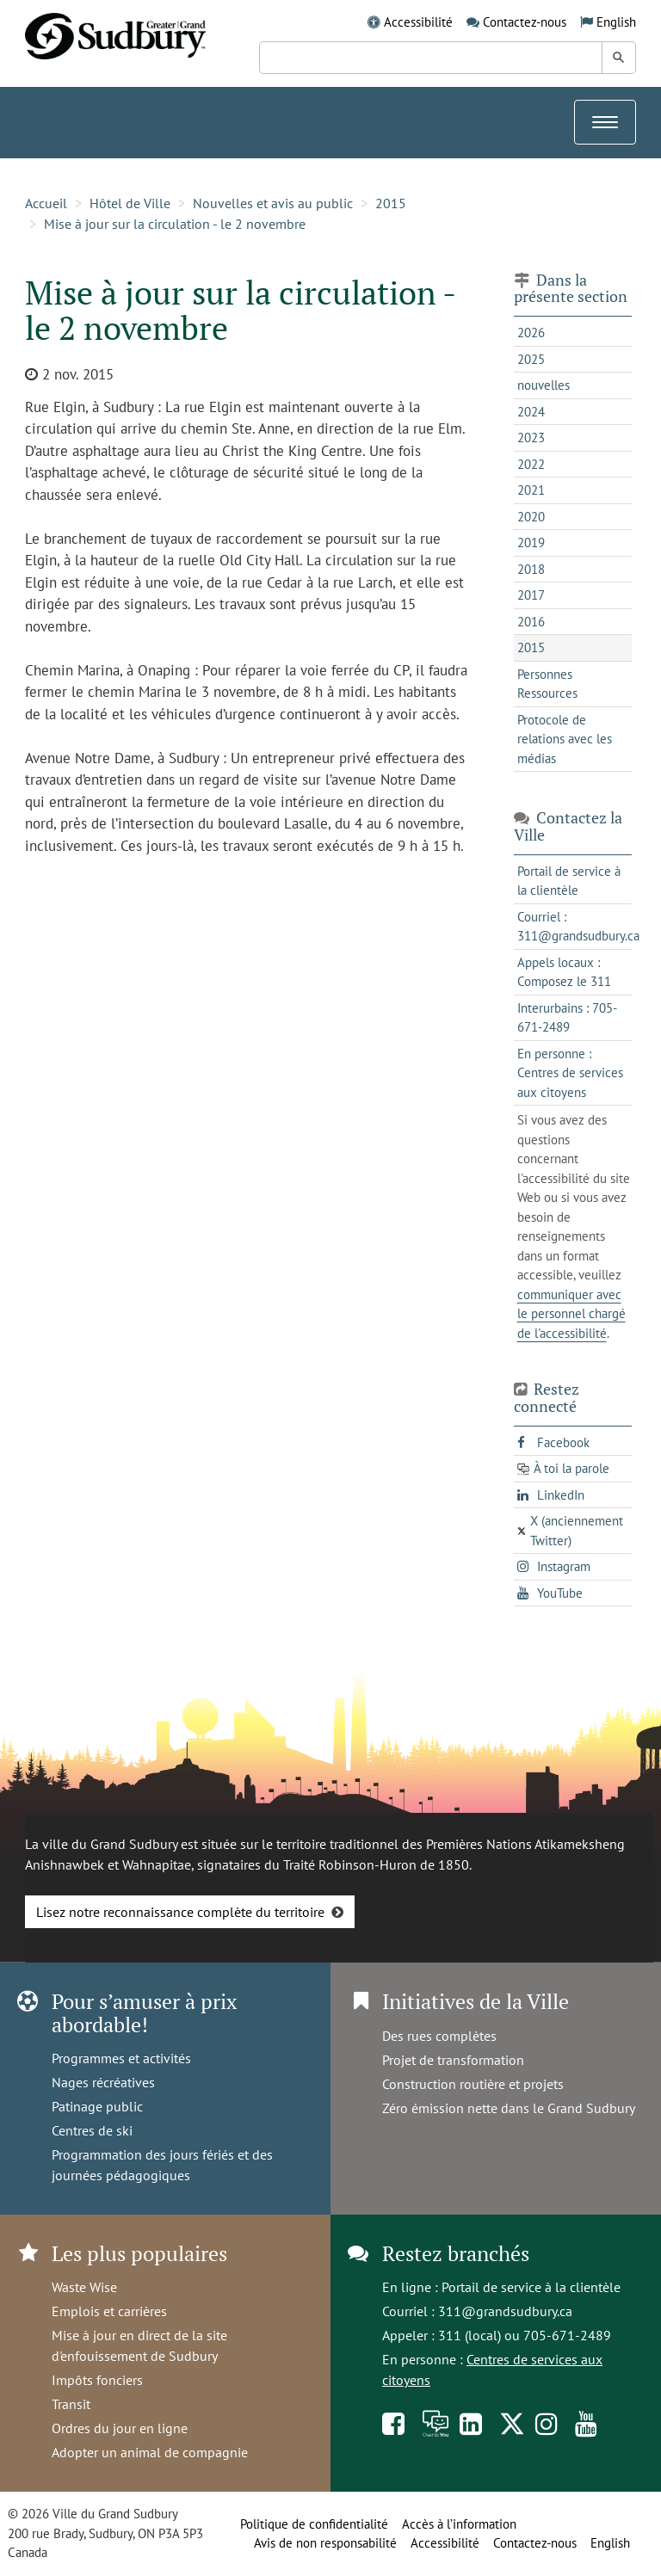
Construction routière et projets (473, 2083)
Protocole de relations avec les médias (564, 739)
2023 (531, 437)
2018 (531, 569)
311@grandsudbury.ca (505, 2311)
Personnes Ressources (547, 684)
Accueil (46, 203)
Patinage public (97, 2106)
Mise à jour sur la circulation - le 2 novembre (175, 223)
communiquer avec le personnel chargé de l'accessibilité (571, 1313)
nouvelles (543, 385)
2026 (531, 332)
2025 (531, 359)
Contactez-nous (524, 22)
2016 (531, 621)
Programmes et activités (121, 2058)
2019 (531, 542)
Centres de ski (92, 2130)
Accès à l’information (459, 2524)
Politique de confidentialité (314, 2524)
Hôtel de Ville (130, 203)
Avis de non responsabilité (325, 2543)
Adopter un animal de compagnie (150, 2452)
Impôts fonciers (97, 2379)
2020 (531, 516)
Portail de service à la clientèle (531, 2287)
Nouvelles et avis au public (273, 203)
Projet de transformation (453, 2059)
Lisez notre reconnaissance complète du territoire (180, 1911)
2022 (531, 464)
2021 (531, 490)
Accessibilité (418, 22)
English (616, 22)
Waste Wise (84, 2287)
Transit (71, 2404)
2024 (531, 412)
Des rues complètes (439, 2035)
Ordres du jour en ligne (120, 2428)
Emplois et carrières (109, 2311)
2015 (390, 203)
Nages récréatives (103, 2082)
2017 (531, 595)
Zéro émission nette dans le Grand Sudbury (508, 2108)
